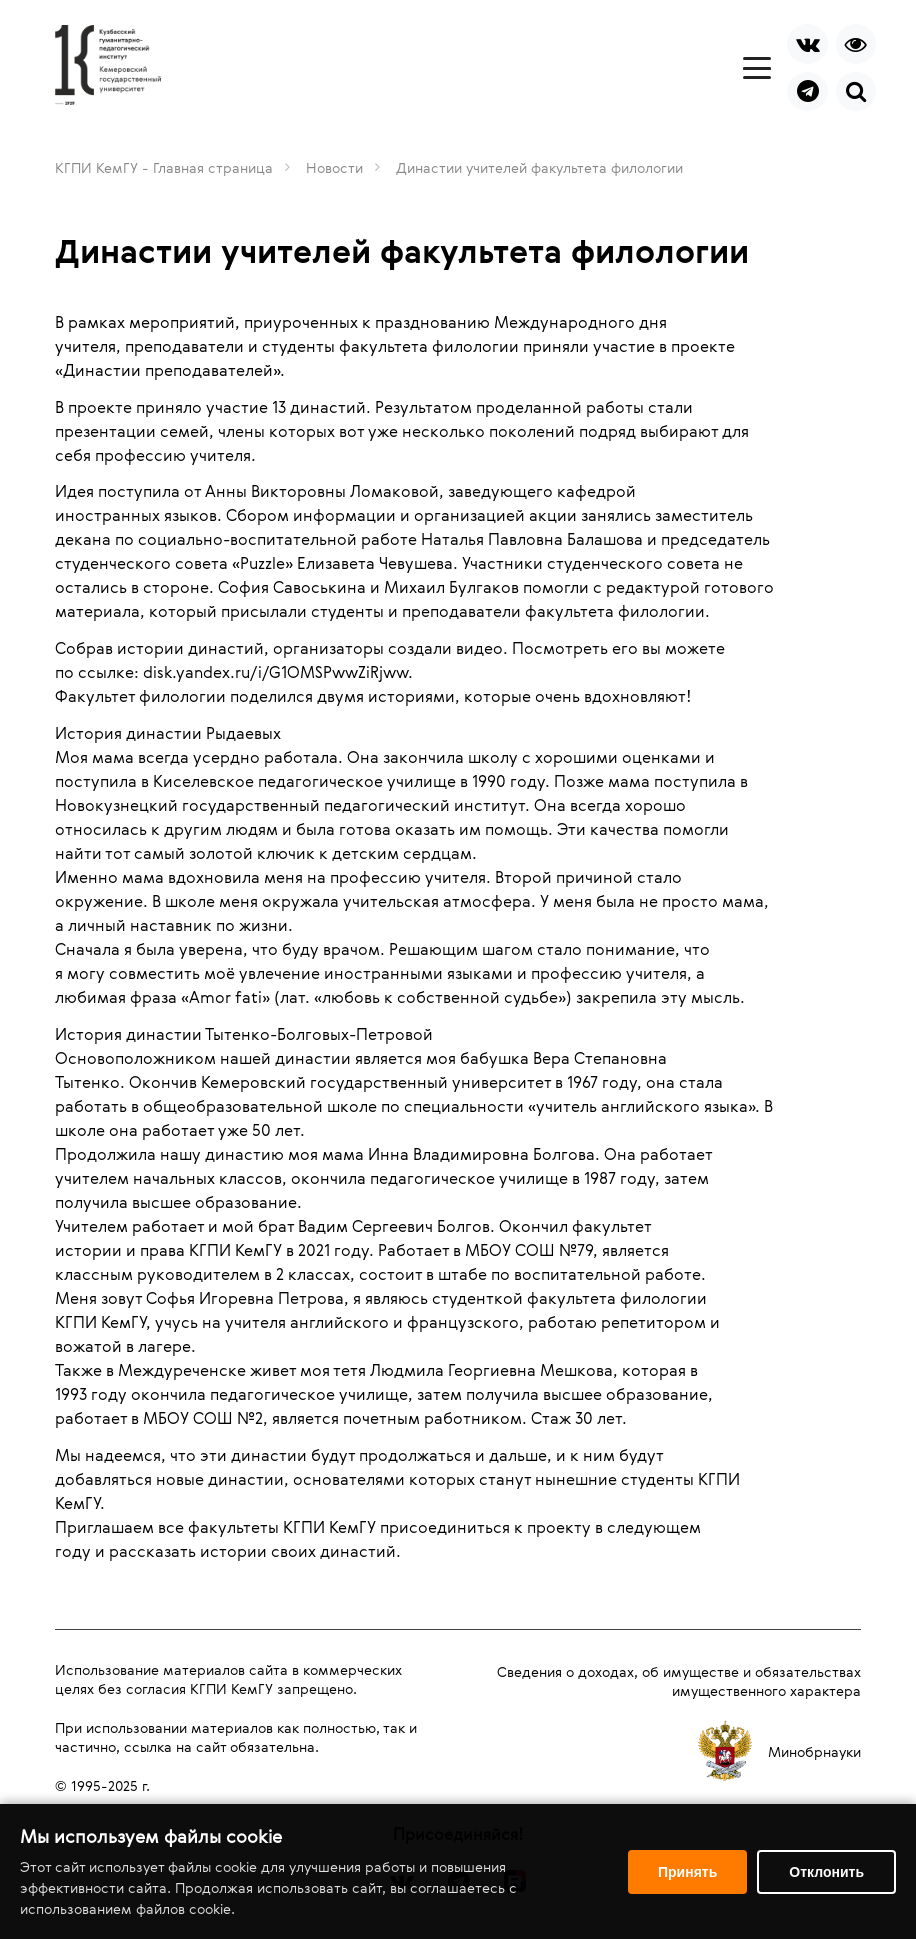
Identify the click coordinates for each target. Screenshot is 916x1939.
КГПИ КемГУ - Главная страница (164, 167)
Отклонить (826, 1872)
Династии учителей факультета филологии (539, 167)
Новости (334, 167)
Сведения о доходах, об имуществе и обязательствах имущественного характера (679, 1681)
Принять (687, 1872)
